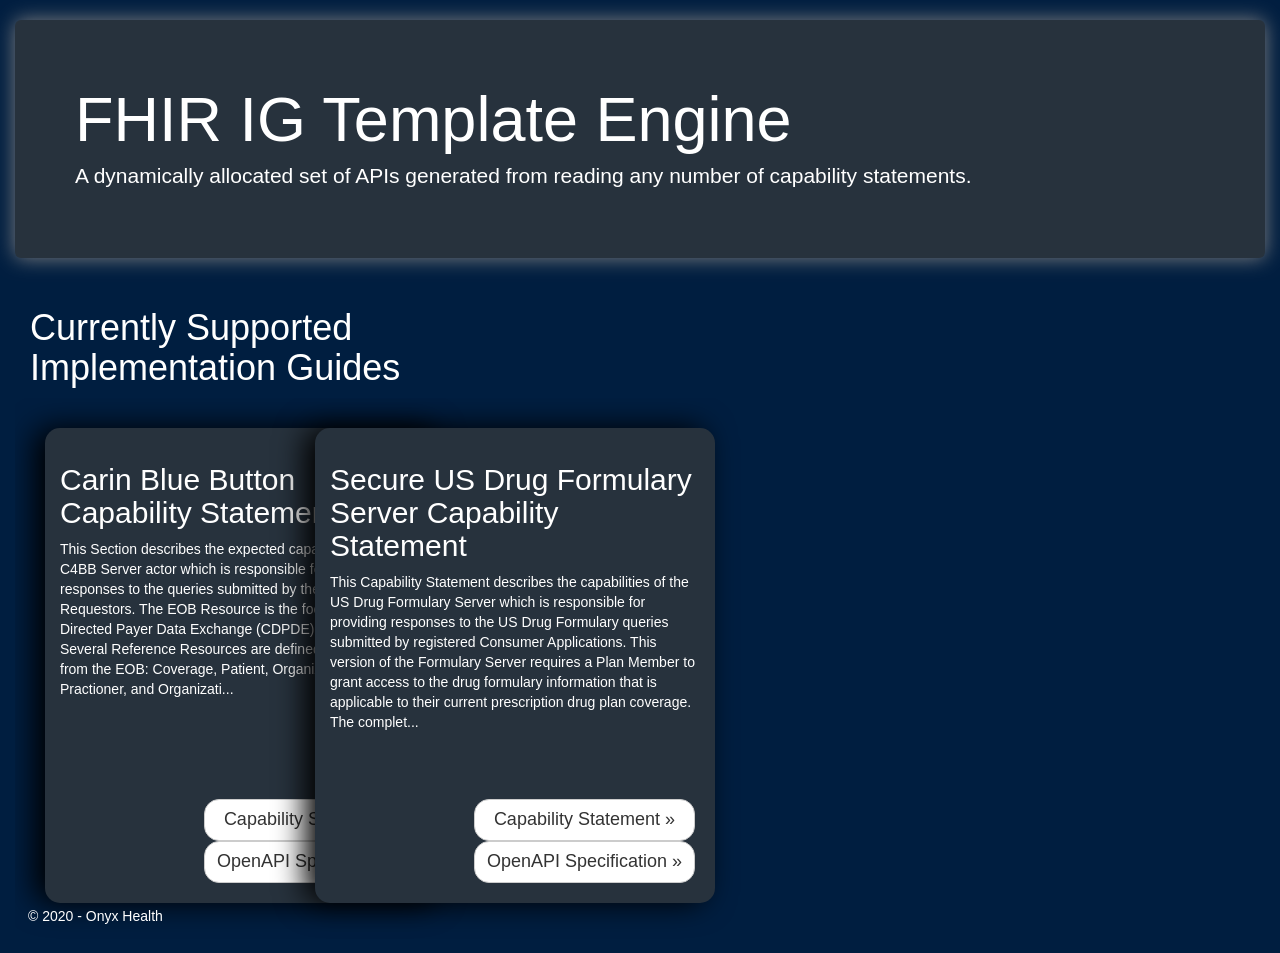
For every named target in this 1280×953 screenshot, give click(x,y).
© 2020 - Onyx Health (95, 916)
